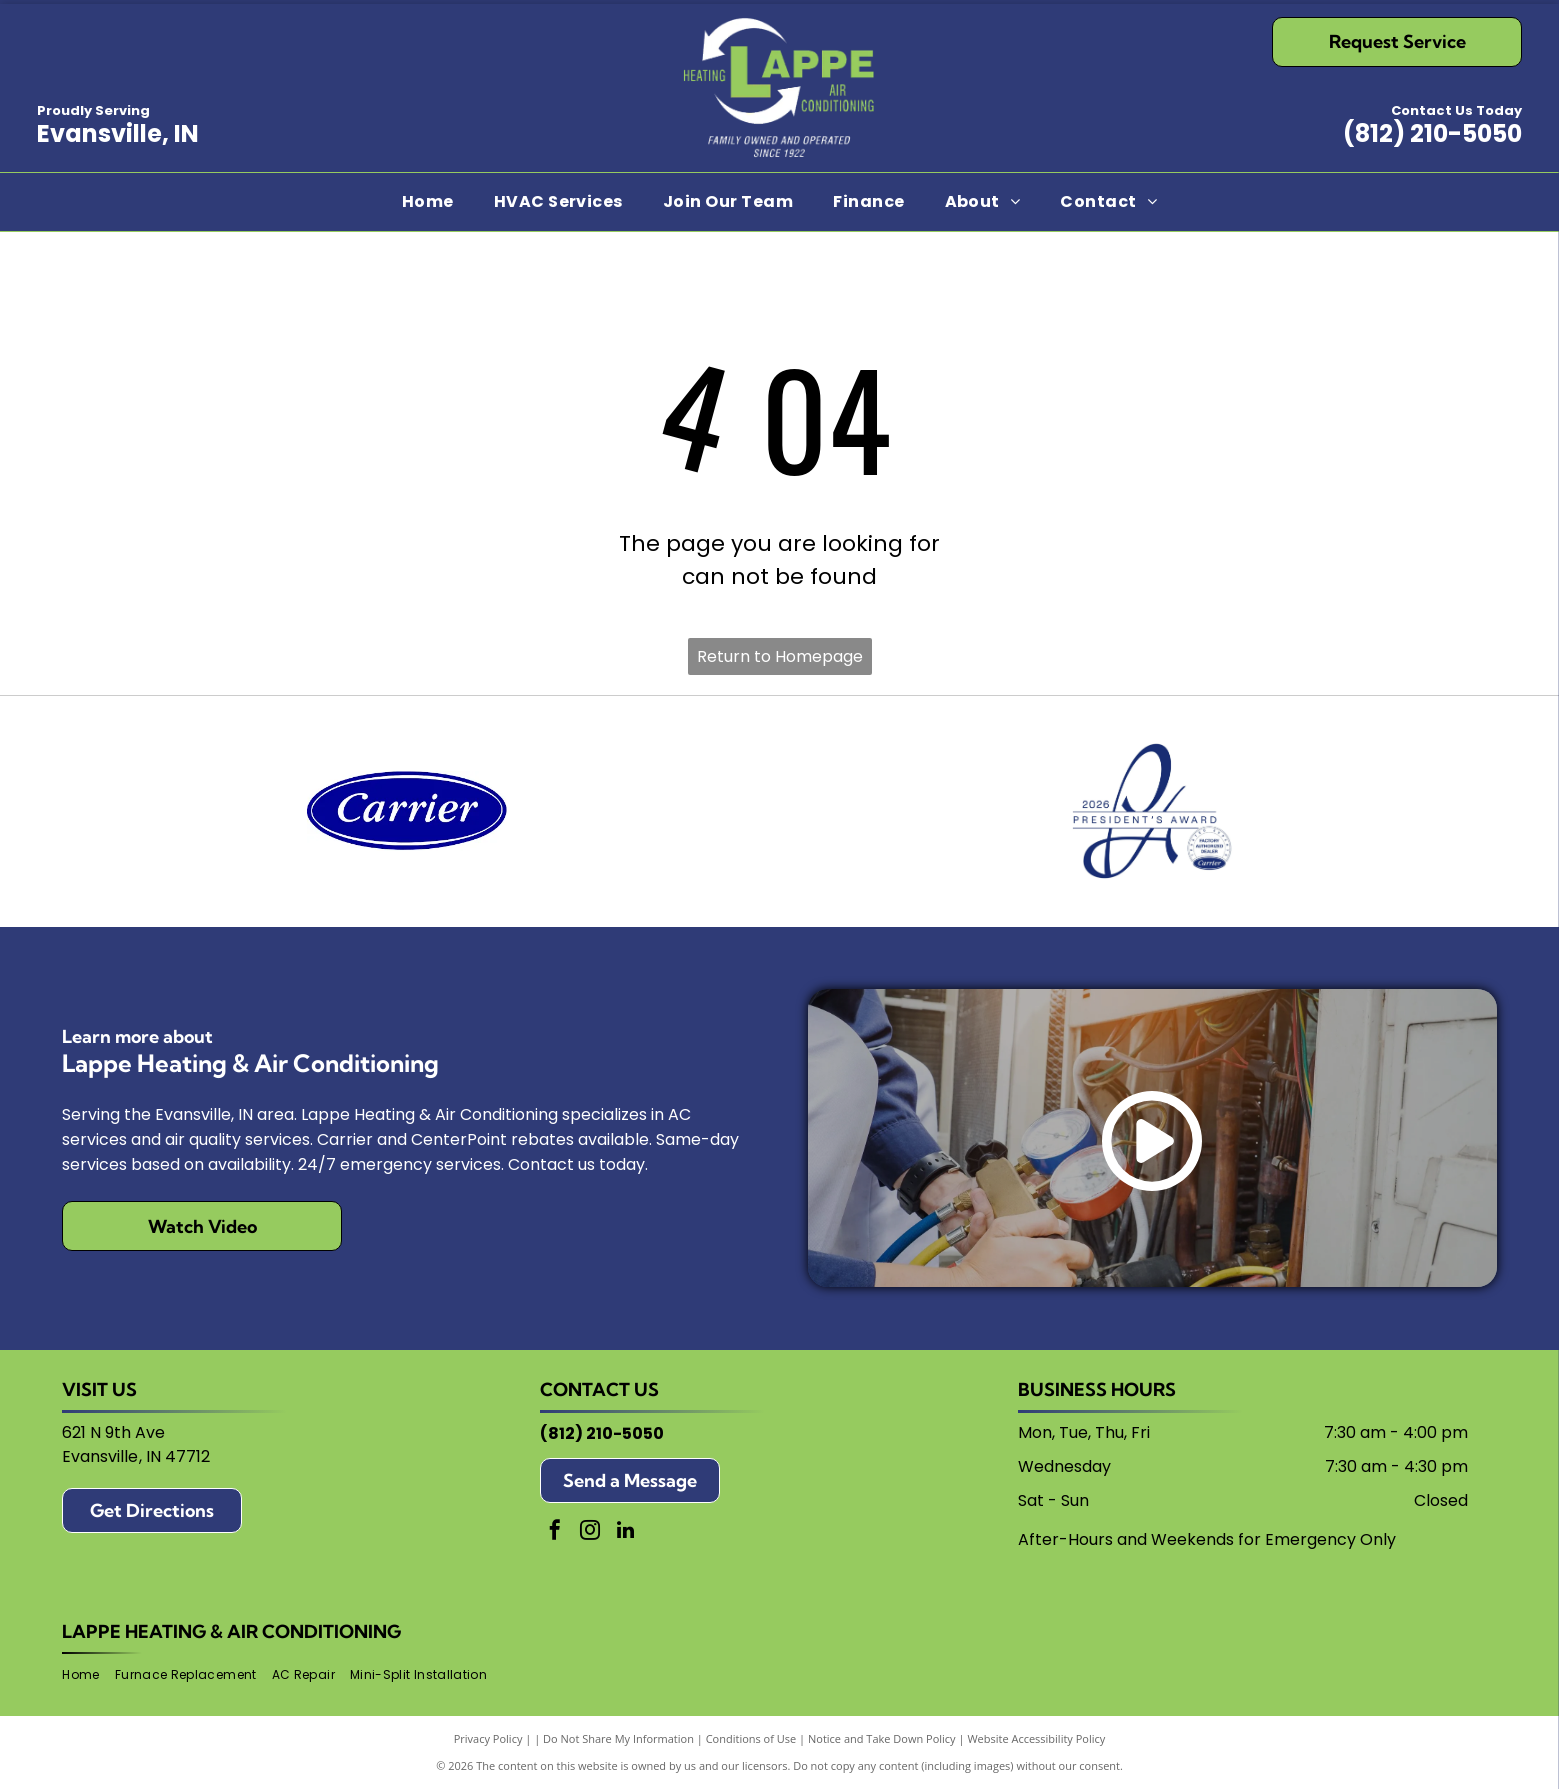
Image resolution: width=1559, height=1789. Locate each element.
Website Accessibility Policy (1036, 1738)
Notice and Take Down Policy (882, 1738)
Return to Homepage (780, 656)
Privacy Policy (488, 1738)
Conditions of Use (751, 1738)
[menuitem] (428, 202)
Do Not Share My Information (618, 1738)
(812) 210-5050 (1432, 133)
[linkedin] (625, 1532)
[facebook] (555, 1532)
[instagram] (590, 1532)
